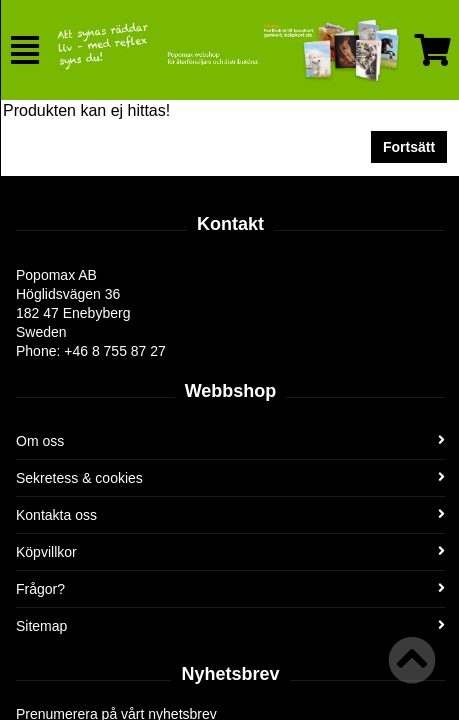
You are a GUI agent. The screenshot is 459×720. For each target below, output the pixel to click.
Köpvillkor (230, 552)
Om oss (230, 441)
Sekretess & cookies (230, 478)
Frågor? (230, 589)
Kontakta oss (230, 515)
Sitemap (230, 626)
